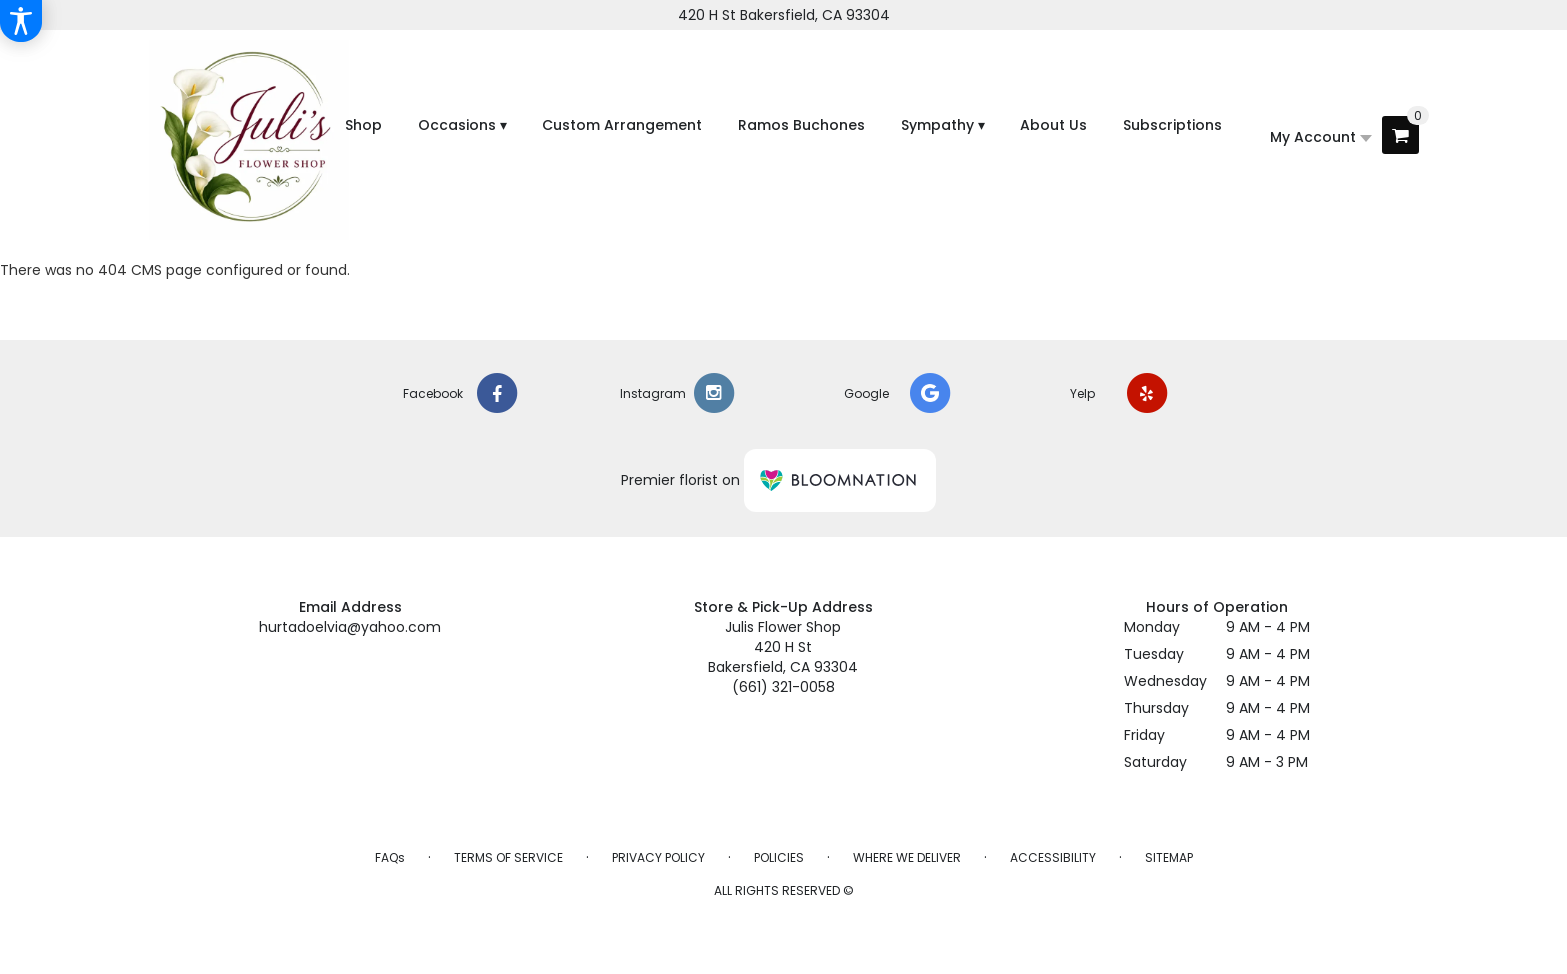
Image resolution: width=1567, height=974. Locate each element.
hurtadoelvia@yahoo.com (350, 627)
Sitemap (1169, 857)
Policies (779, 857)
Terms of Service (508, 857)
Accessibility (1053, 857)
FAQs (390, 857)
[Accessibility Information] (21, 21)
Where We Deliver (907, 857)
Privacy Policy (658, 857)
